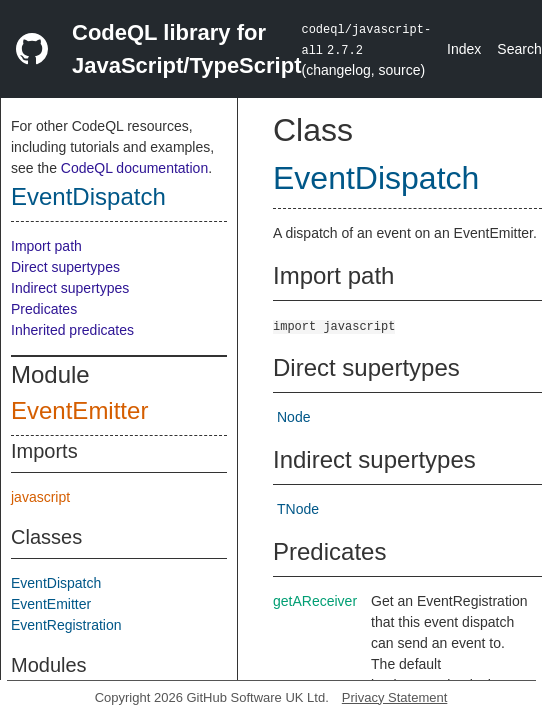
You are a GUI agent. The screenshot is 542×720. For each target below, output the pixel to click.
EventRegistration (66, 625)
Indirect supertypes (70, 288)
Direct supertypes (65, 267)
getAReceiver (315, 601)
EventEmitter (79, 410)
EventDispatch (88, 196)
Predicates (44, 309)
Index (464, 49)
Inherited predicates (72, 330)
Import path (46, 246)
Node (293, 417)
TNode (298, 509)
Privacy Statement (395, 697)
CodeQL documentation (134, 168)
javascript (40, 497)
